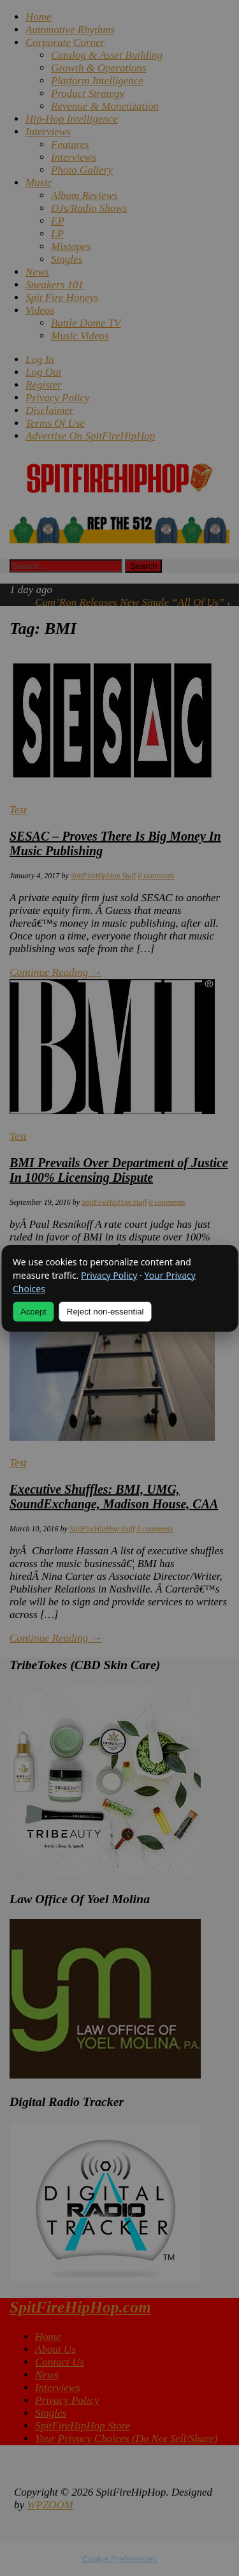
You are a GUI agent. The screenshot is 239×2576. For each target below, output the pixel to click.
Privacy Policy (109, 1275)
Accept (33, 1311)
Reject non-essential (105, 1311)
